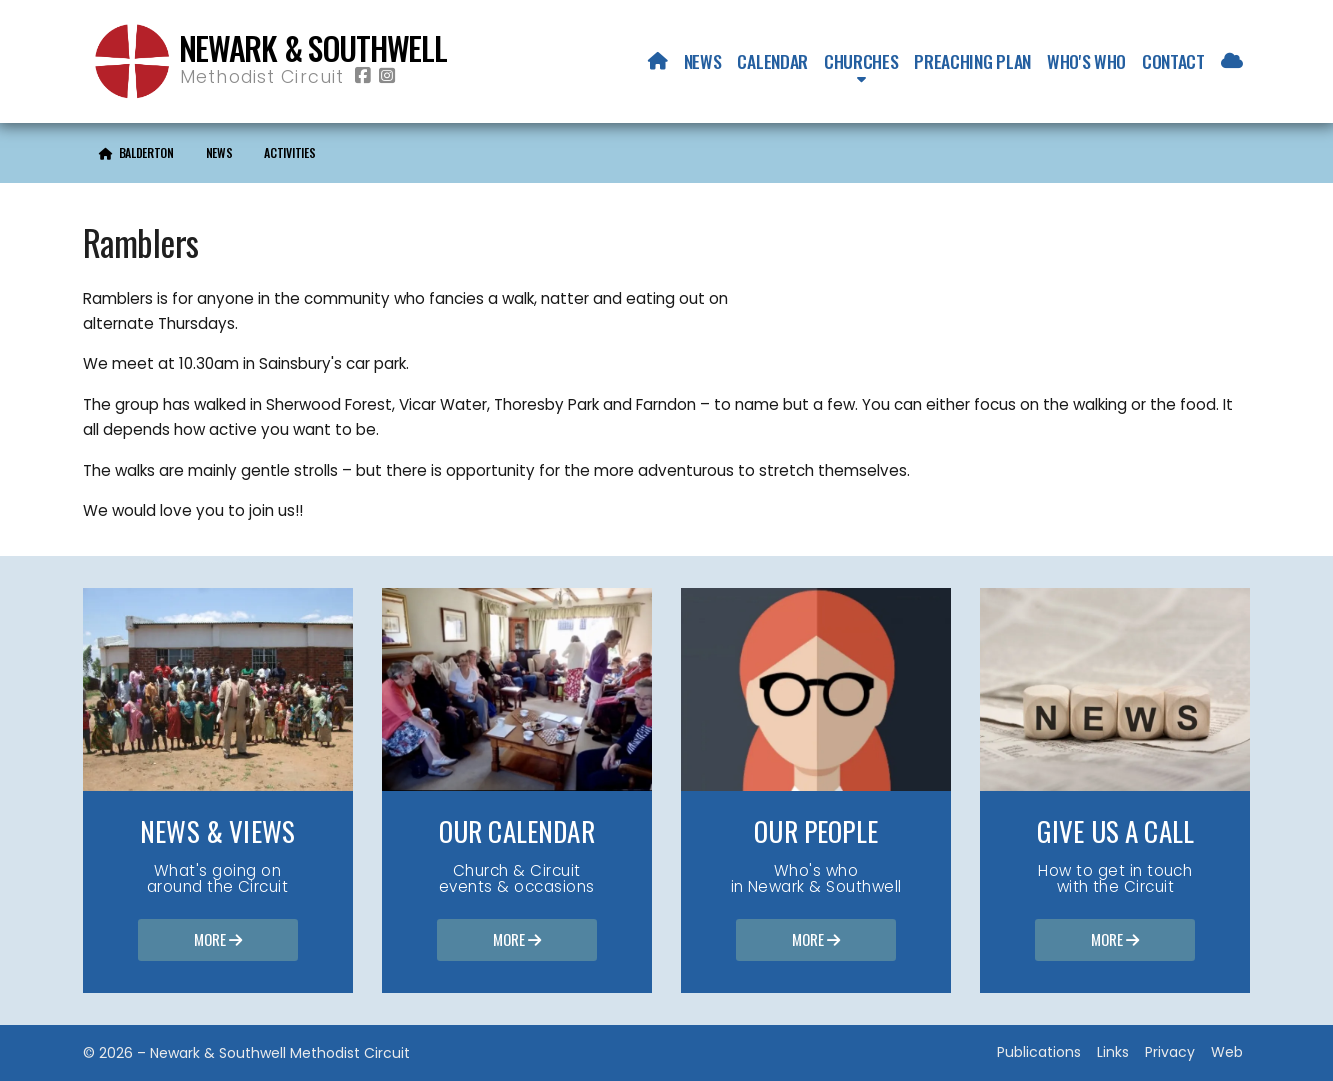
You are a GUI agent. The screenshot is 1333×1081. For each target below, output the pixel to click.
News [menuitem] (703, 61)
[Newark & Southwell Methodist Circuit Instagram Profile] (387, 76)
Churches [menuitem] (861, 61)
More (218, 941)
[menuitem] (658, 61)
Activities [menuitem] (289, 152)
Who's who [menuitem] (1086, 61)
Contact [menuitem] (1173, 61)
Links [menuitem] (1113, 1052)
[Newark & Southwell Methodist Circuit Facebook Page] (363, 76)
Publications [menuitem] (1039, 1052)
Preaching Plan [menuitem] (972, 61)
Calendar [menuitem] (772, 61)
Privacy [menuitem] (1170, 1052)
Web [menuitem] (1227, 1052)
